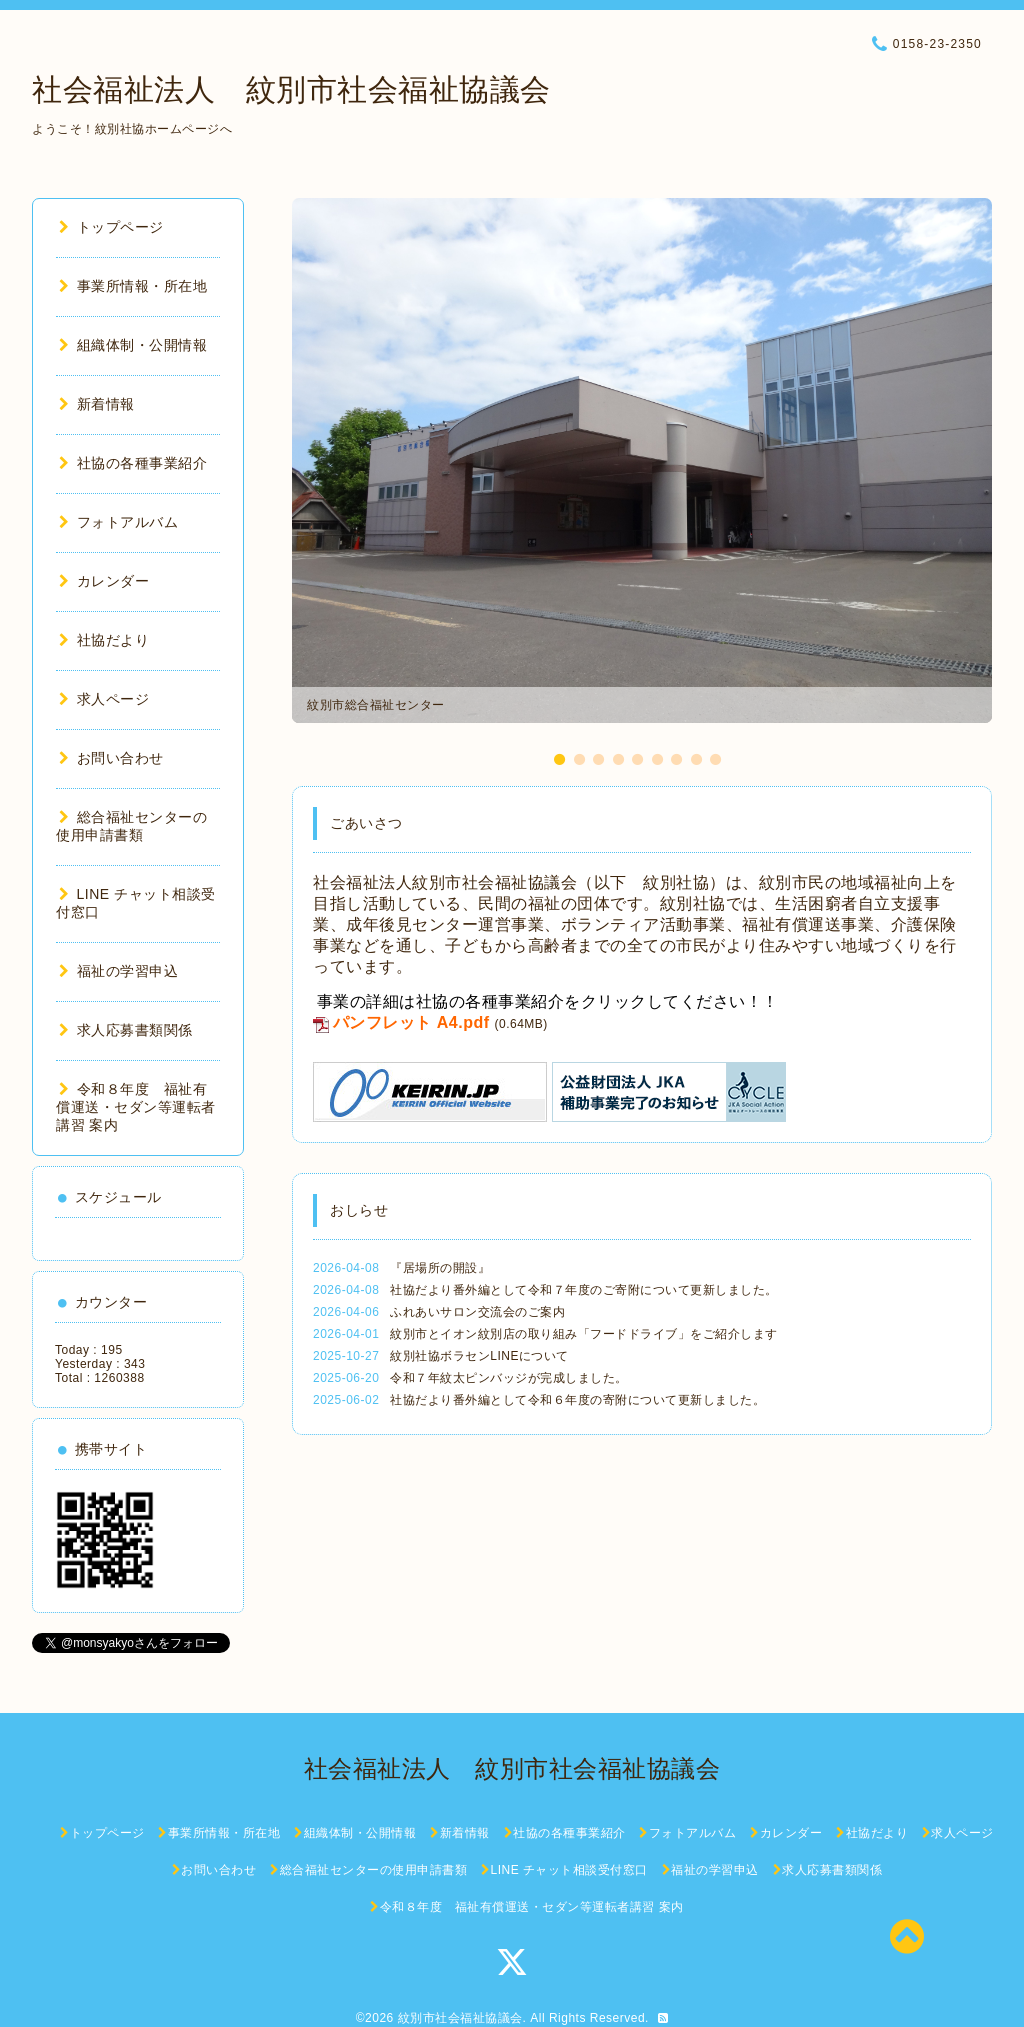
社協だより (104, 640)
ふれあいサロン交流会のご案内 (477, 1312)
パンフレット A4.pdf (411, 1022)
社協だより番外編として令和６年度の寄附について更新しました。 (577, 1400)
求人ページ (104, 699)
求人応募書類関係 (126, 1030)
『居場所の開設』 (440, 1268)
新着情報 (97, 404)
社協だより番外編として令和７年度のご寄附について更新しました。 (584, 1290)
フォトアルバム (118, 522)
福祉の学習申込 (118, 971)
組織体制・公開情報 (133, 345)
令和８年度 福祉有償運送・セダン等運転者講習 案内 (136, 1107)
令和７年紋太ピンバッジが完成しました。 (509, 1378)
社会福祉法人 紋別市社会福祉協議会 (291, 89)
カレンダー (104, 581)
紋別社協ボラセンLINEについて (479, 1356)
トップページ (111, 227)
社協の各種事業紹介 (133, 463)
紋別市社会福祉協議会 (460, 2018)
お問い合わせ (111, 758)
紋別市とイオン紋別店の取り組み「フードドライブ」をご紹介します (584, 1334)
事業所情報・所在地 (133, 286)
